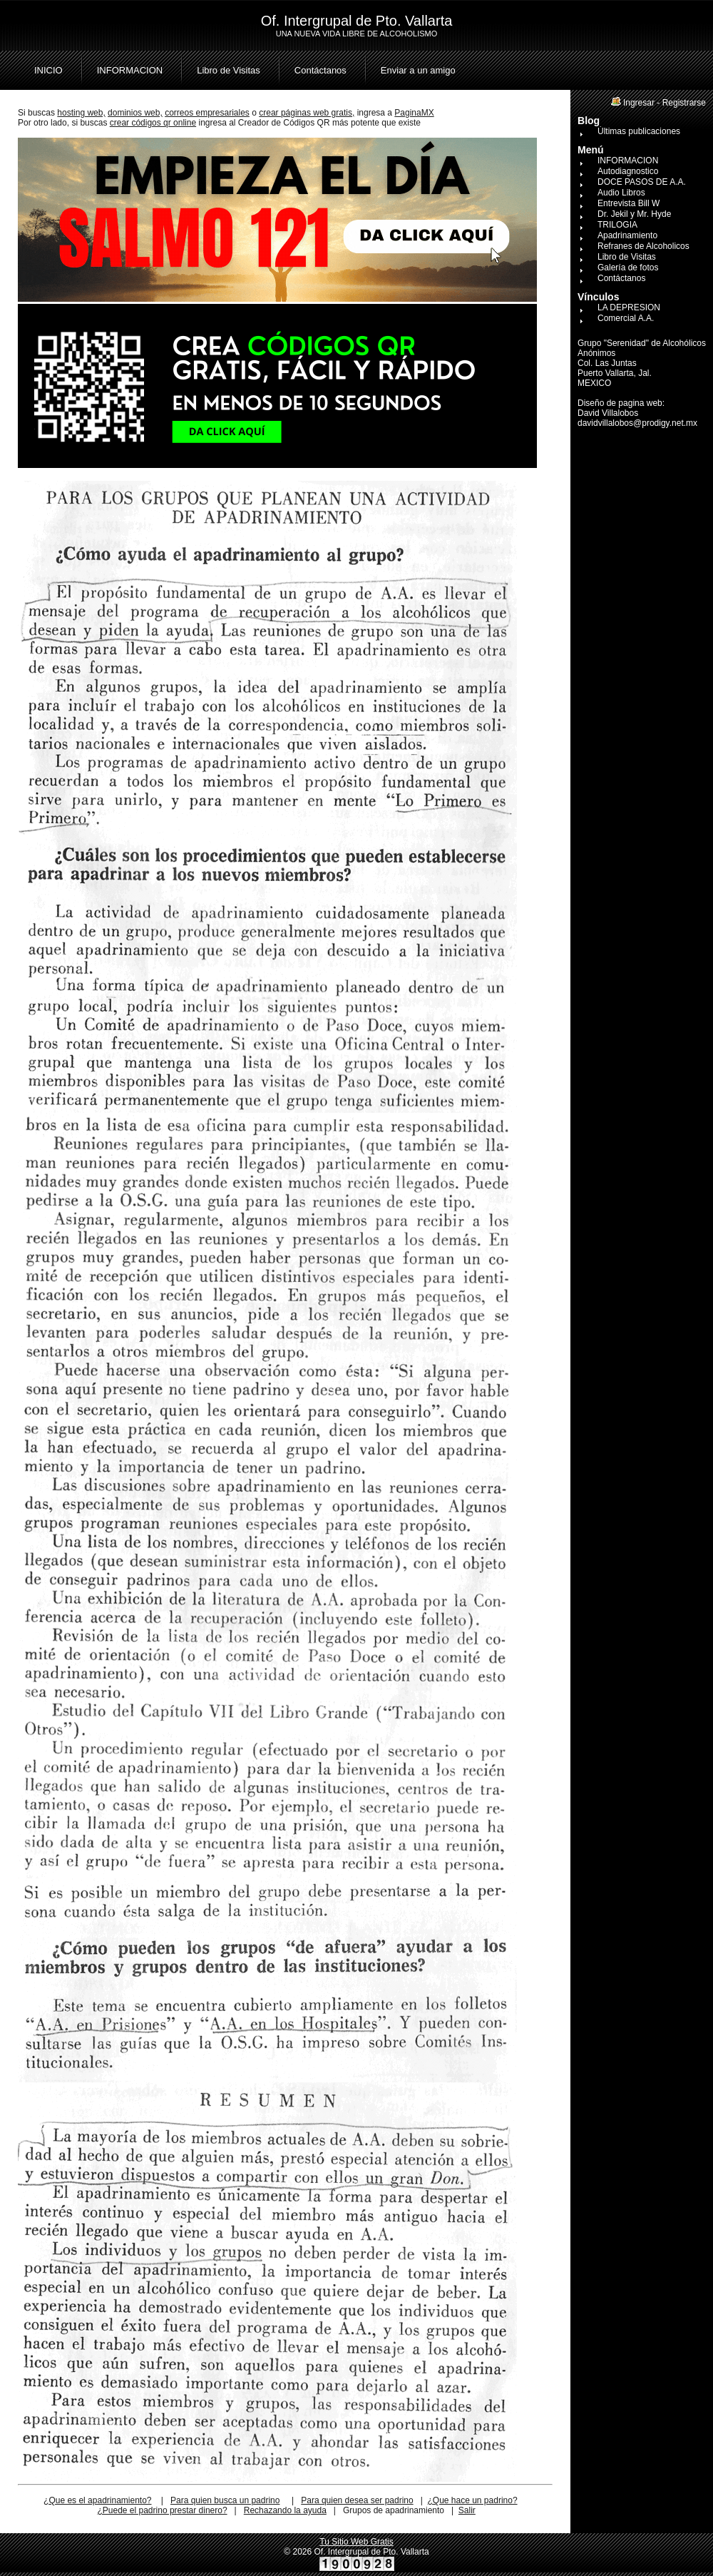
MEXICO (594, 383)
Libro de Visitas (228, 70)
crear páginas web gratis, (306, 113)
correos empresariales (207, 113)
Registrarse (684, 103)
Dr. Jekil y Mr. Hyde (634, 214)
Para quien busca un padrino (224, 2500)
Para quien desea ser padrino (357, 2500)
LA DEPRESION (628, 307)
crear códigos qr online (153, 123)
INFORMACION (130, 70)
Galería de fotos (627, 268)
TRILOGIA (617, 225)
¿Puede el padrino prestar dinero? (162, 2510)
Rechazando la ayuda (285, 2510)
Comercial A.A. (625, 318)
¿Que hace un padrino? (472, 2500)
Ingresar (639, 103)
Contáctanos (320, 70)
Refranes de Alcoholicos (643, 246)
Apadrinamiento (627, 235)
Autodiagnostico (627, 171)
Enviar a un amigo (418, 70)
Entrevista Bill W (628, 203)
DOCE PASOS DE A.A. (641, 182)
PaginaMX (414, 113)
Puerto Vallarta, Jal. (615, 373)
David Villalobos (608, 413)
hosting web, (81, 113)
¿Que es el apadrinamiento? (97, 2500)
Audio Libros (621, 193)
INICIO (48, 70)
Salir (467, 2510)
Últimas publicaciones (638, 131)
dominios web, (135, 113)
